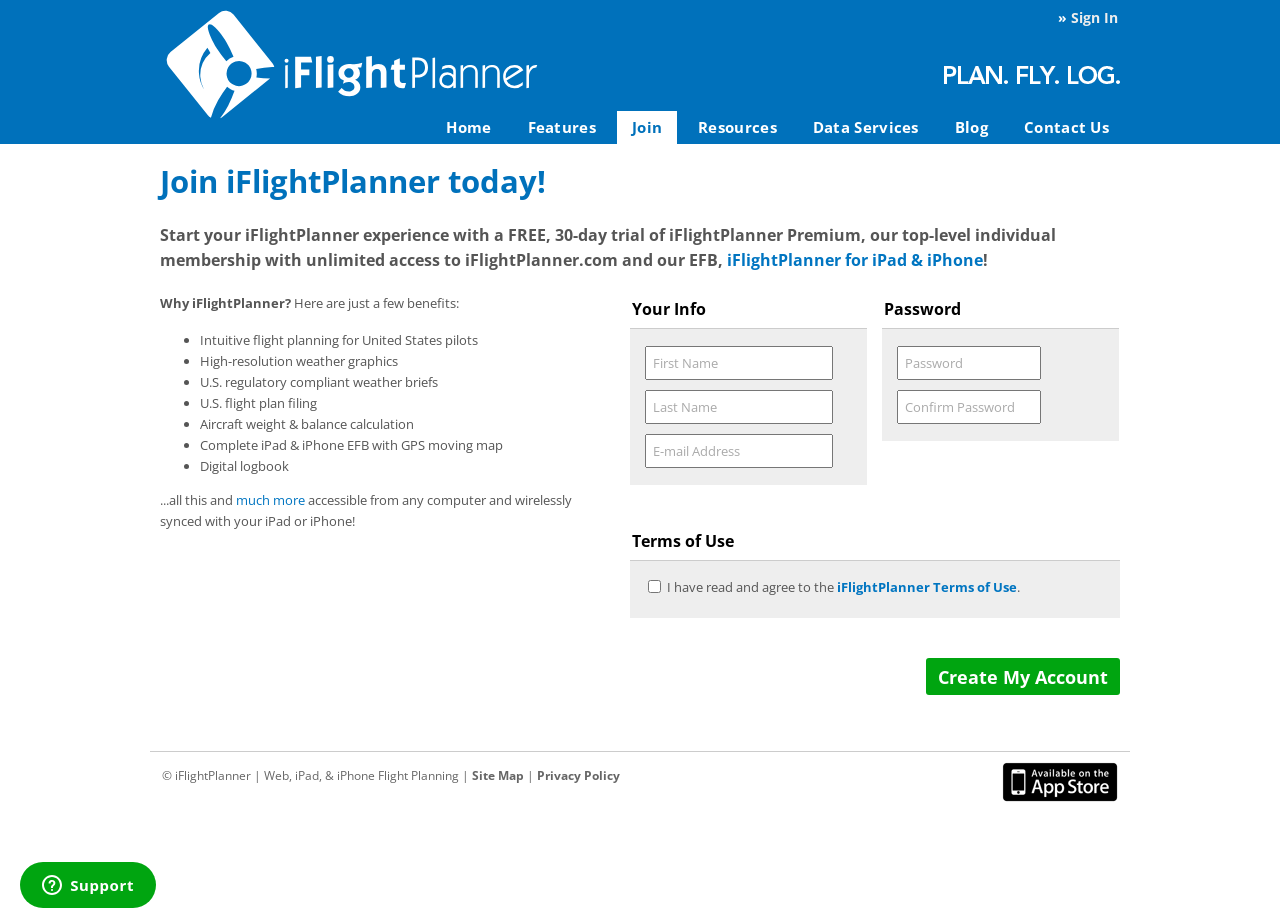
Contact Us (1066, 127)
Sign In (1094, 17)
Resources (737, 127)
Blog (971, 127)
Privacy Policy (578, 775)
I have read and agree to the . (843, 587)
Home (468, 127)
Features (562, 127)
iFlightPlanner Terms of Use (927, 587)
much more (270, 500)
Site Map (498, 775)
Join (647, 127)
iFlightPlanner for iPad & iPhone (855, 260)
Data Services (866, 127)
